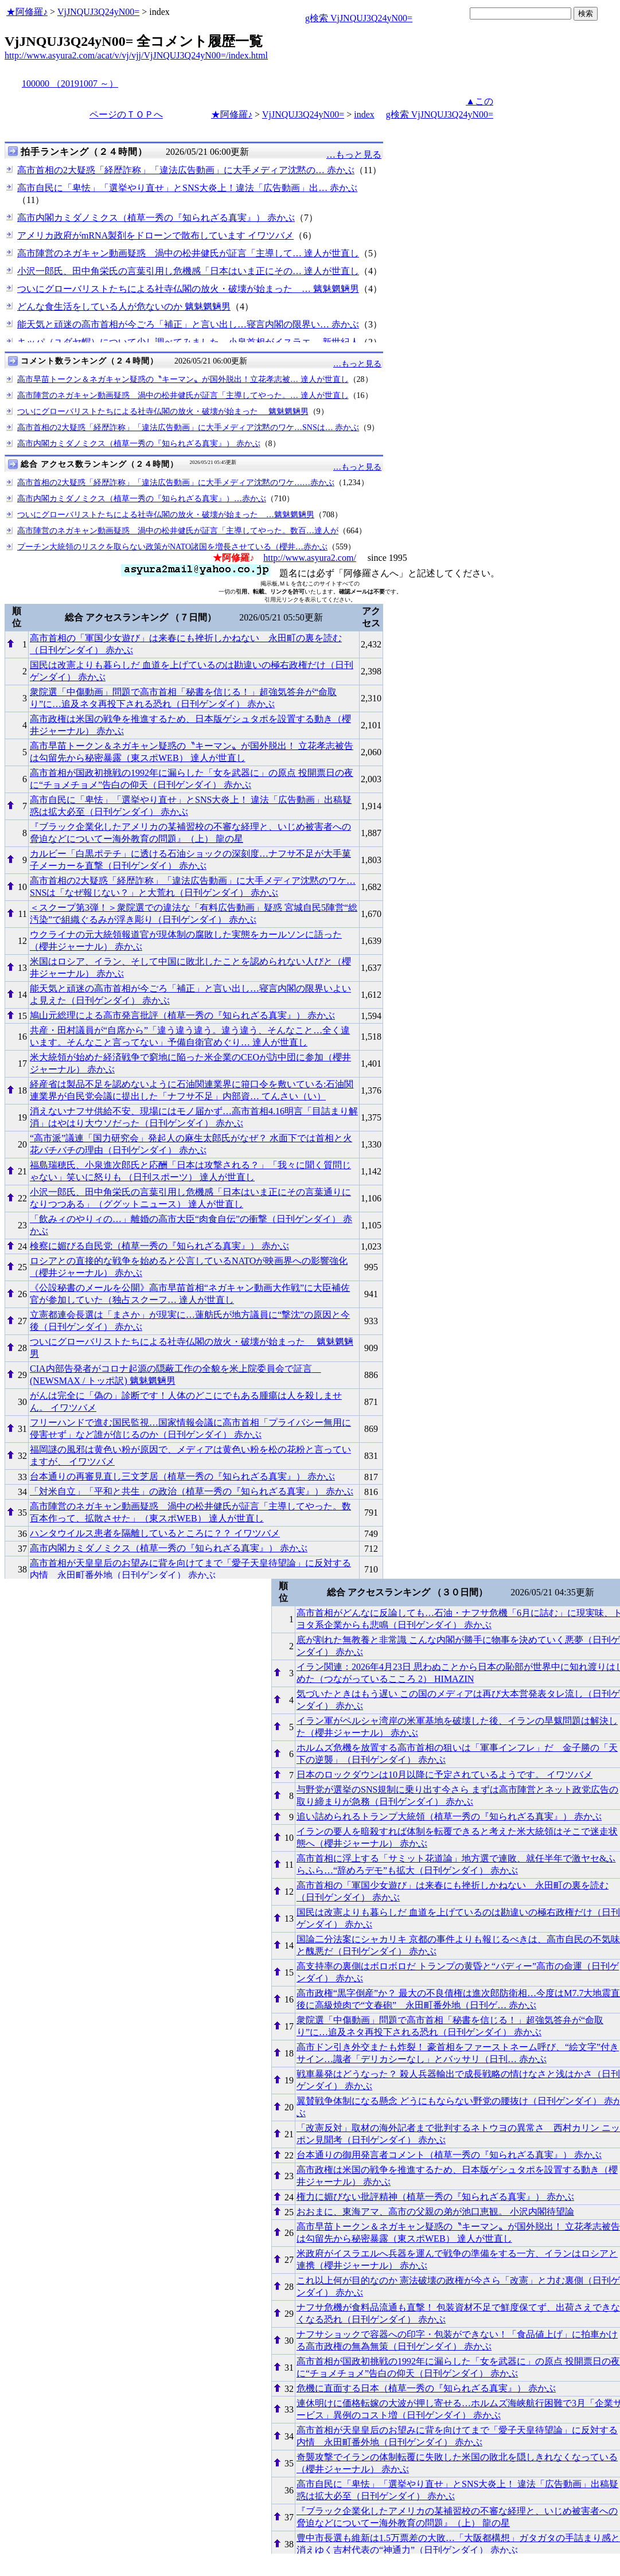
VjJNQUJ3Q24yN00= (98, 12)
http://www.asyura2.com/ (309, 558)
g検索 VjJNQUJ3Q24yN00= (358, 18)
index (364, 114)
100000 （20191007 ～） (70, 83)
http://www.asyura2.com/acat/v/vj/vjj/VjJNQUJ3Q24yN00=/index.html (136, 55)
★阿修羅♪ (27, 12)
